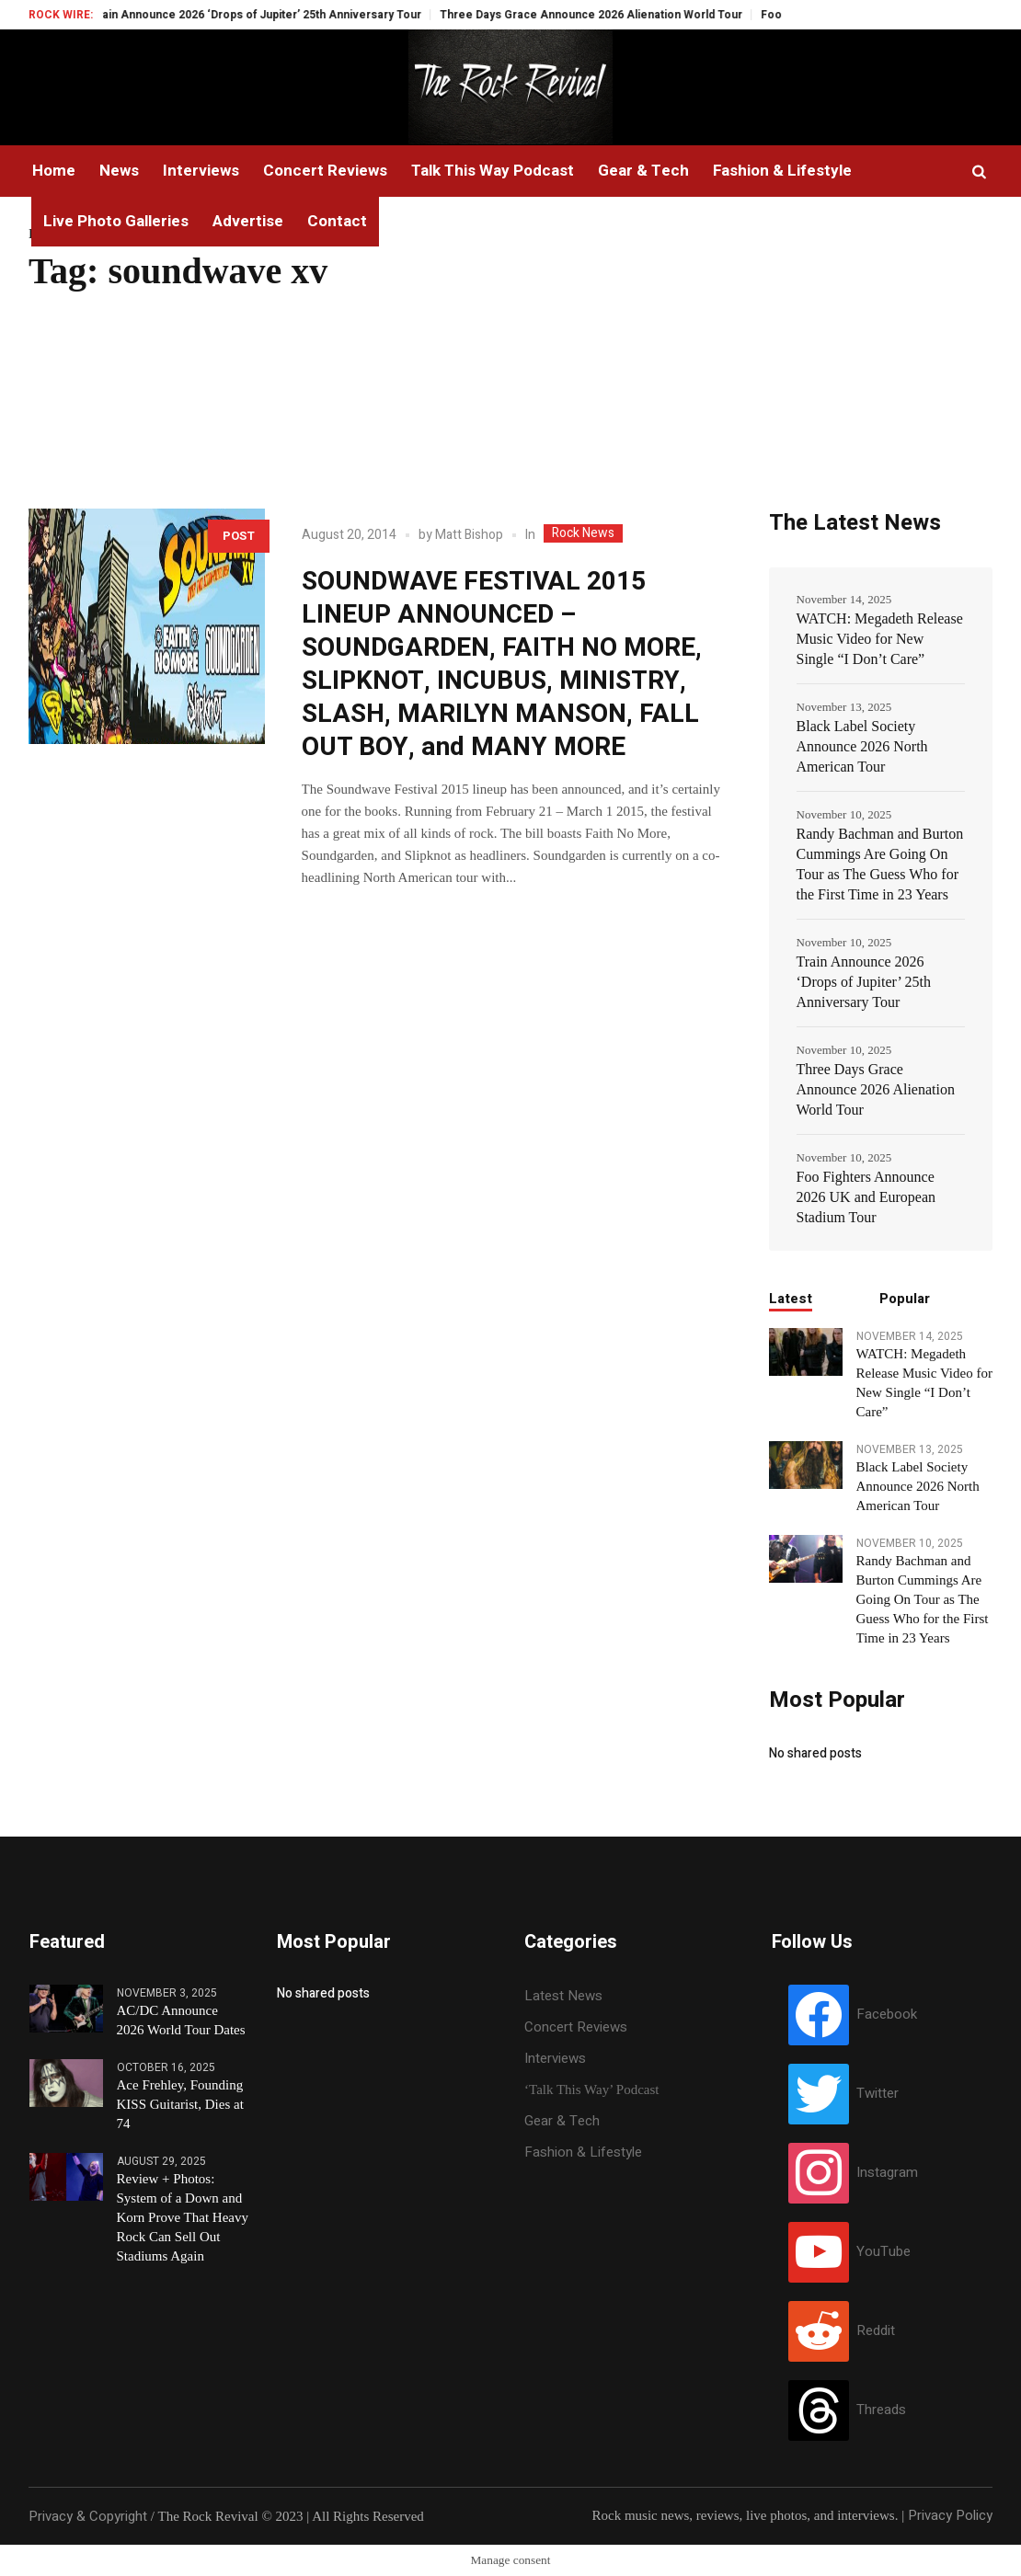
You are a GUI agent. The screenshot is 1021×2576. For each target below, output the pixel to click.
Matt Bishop (469, 534)
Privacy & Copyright (88, 2516)
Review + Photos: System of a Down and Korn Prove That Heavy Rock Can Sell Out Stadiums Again (182, 2217)
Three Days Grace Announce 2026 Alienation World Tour (616, 14)
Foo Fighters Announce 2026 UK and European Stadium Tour (866, 1197)
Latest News (563, 1996)
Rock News (583, 533)
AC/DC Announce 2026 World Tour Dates (181, 2020)
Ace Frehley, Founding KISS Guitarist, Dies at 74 (180, 2104)
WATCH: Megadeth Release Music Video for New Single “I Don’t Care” (880, 639)
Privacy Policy (950, 2515)
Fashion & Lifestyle (583, 2152)
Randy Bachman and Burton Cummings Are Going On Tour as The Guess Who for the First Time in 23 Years (880, 864)
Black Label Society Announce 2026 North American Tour (862, 746)
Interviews (555, 2058)
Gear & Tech (562, 2121)
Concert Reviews (575, 2027)
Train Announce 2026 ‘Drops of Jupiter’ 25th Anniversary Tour (280, 14)
